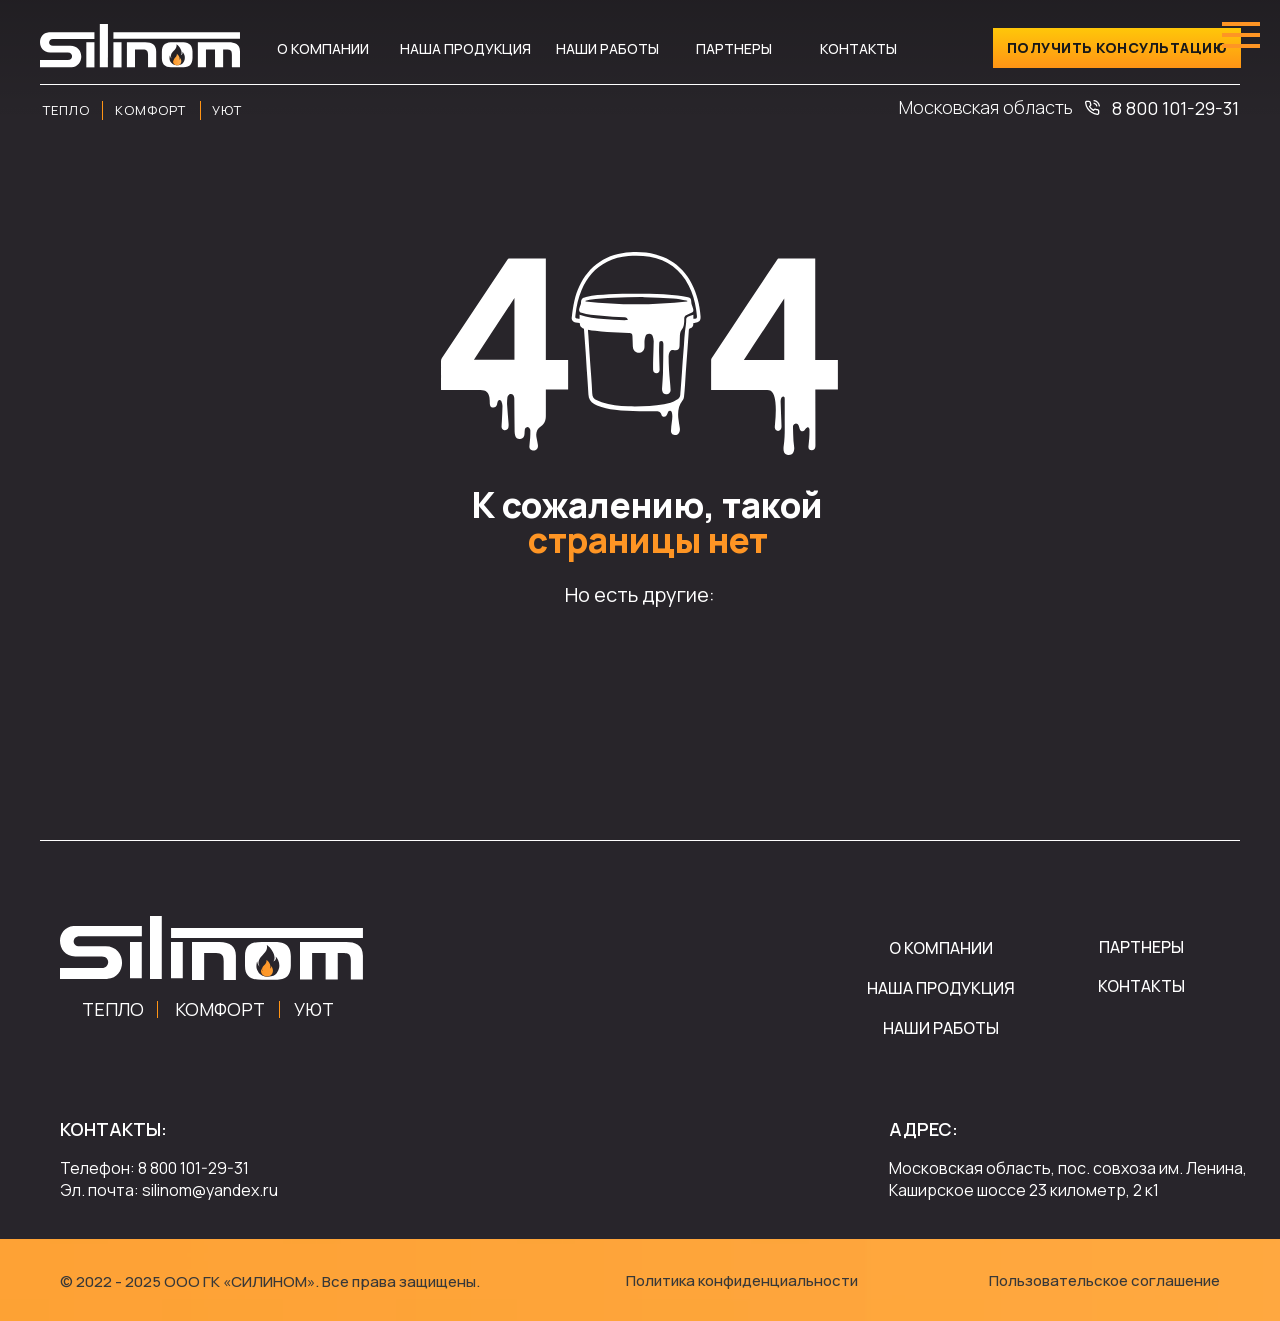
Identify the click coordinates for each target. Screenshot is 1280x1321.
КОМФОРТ (220, 1009)
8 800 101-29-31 (1175, 108)
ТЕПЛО (113, 1009)
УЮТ (314, 1009)
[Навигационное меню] (1241, 35)
